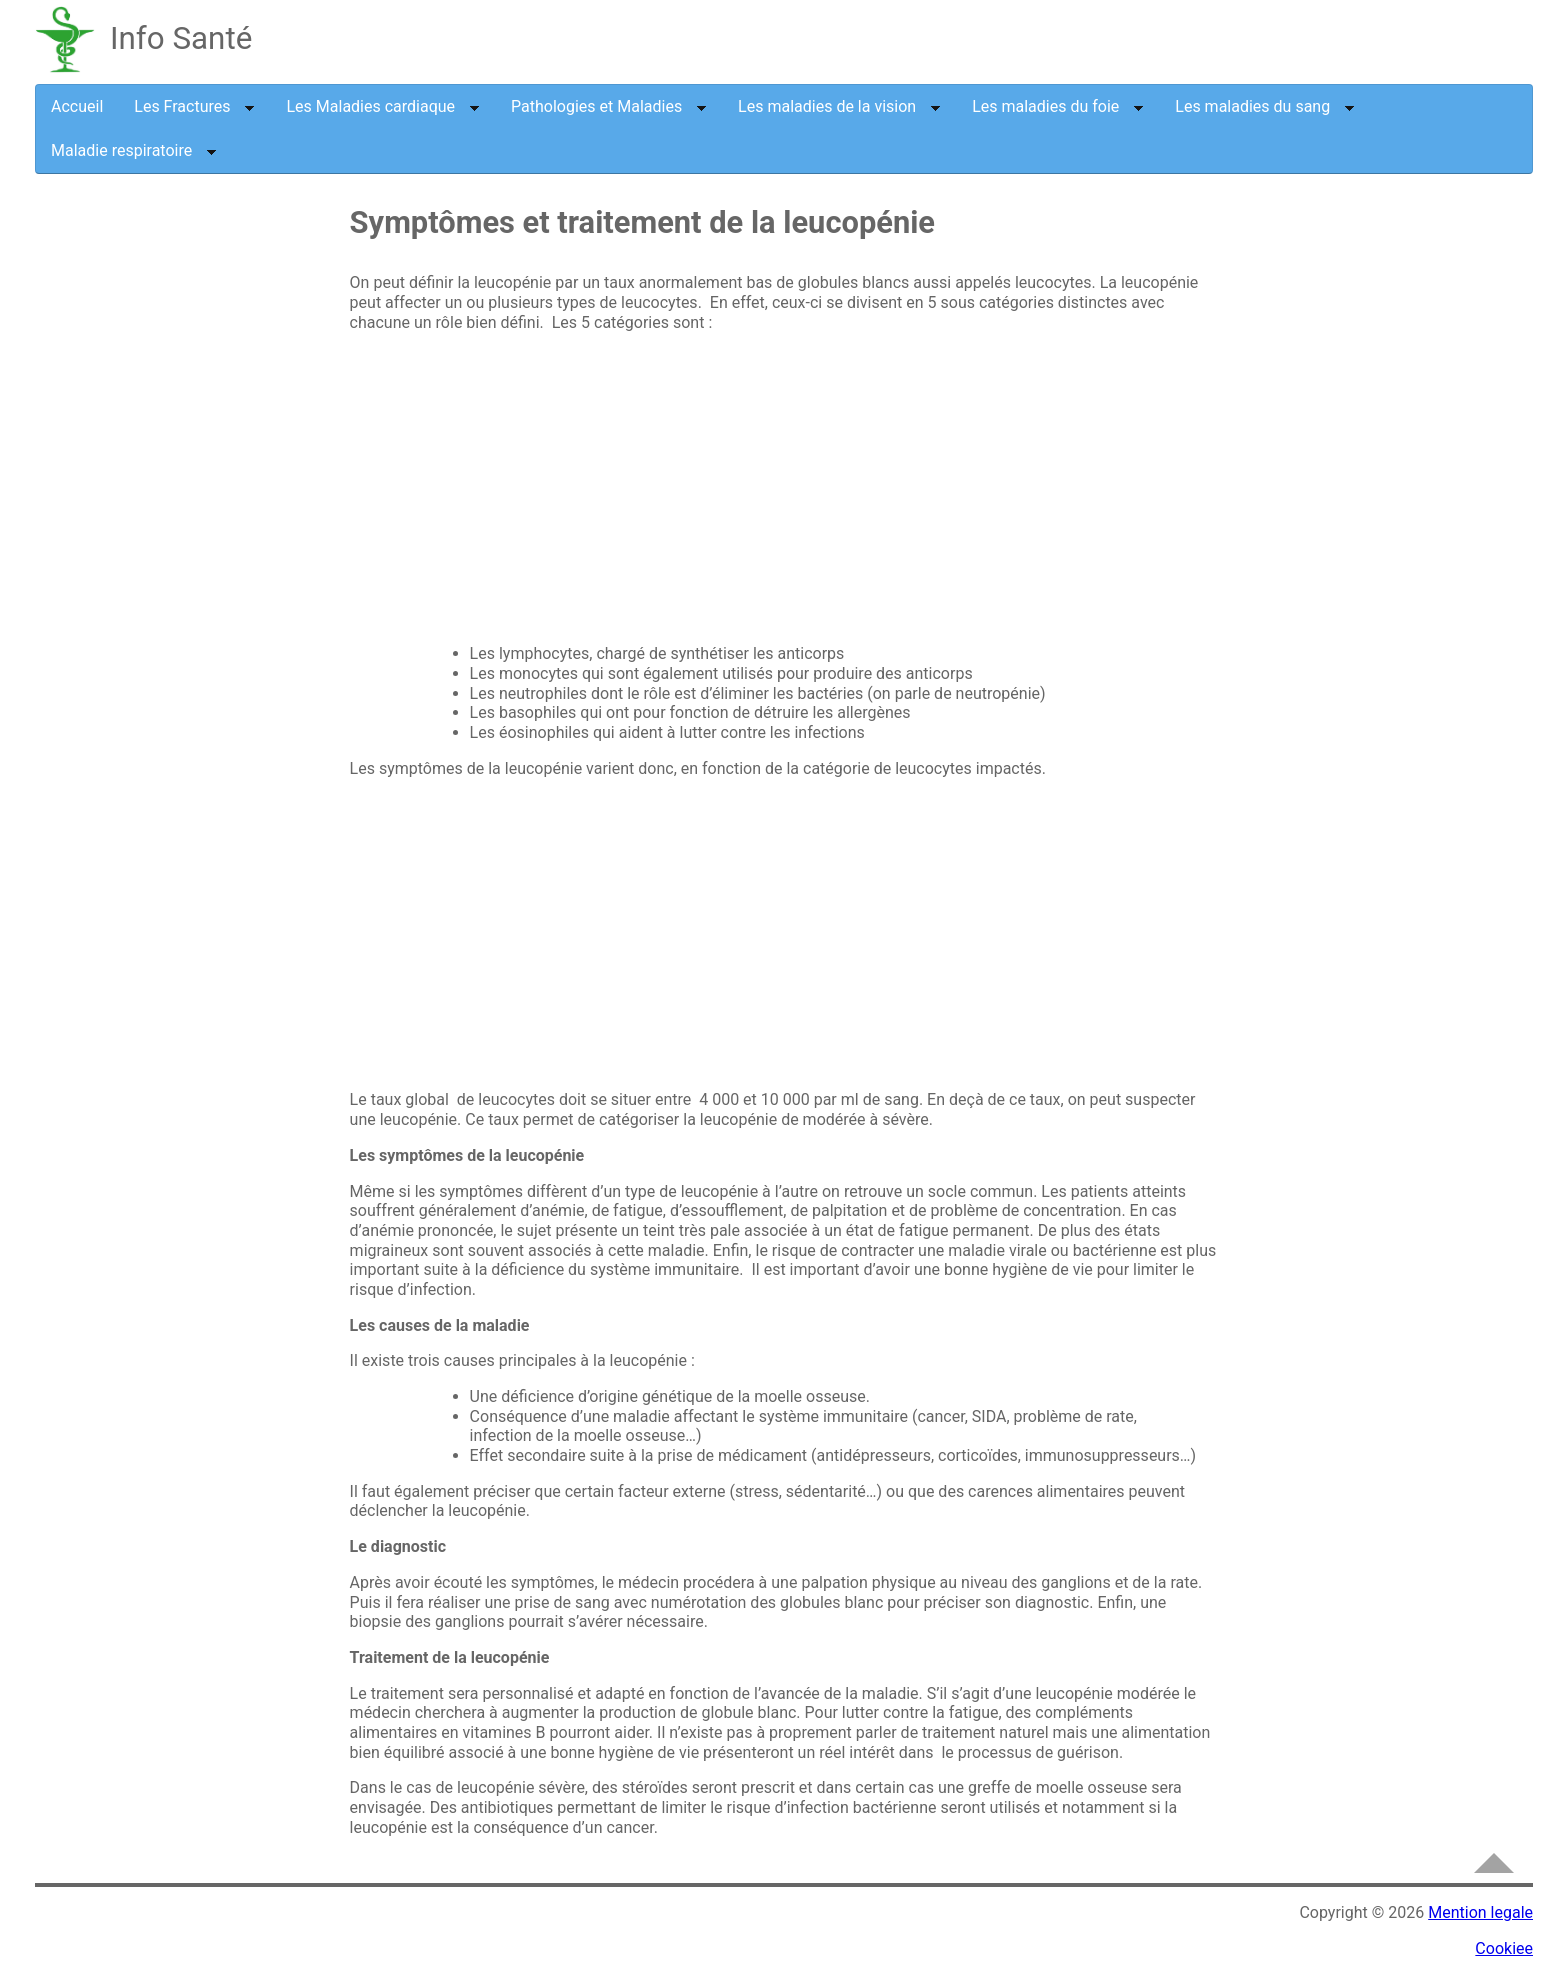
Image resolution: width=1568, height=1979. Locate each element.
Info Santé (181, 38)
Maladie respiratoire (134, 150)
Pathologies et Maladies (609, 106)
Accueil (77, 106)
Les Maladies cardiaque (383, 106)
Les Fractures (194, 106)
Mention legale (1480, 1912)
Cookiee (1504, 1948)
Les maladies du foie (1058, 106)
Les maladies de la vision (839, 106)
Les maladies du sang (1265, 106)
